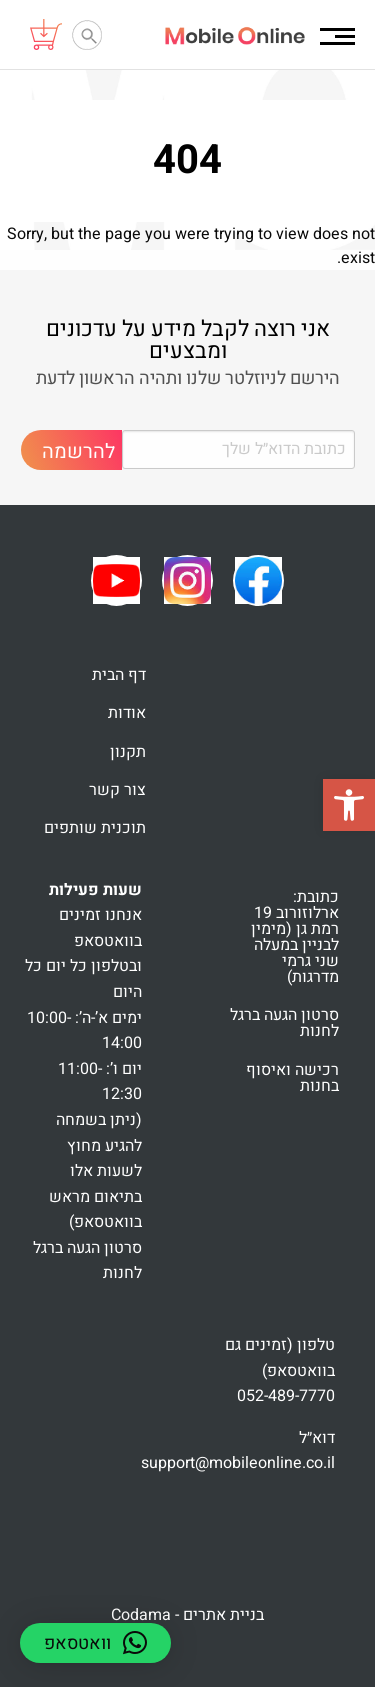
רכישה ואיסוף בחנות (292, 1078)
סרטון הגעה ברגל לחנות (284, 1023)
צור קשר (117, 790)
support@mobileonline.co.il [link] (238, 1463)
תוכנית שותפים (95, 828)
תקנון (128, 752)
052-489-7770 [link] (286, 1396)
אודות (127, 713)
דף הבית (119, 675)
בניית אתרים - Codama (187, 1615)
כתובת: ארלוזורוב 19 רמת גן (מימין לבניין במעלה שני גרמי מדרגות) (295, 937)
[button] (349, 805)
